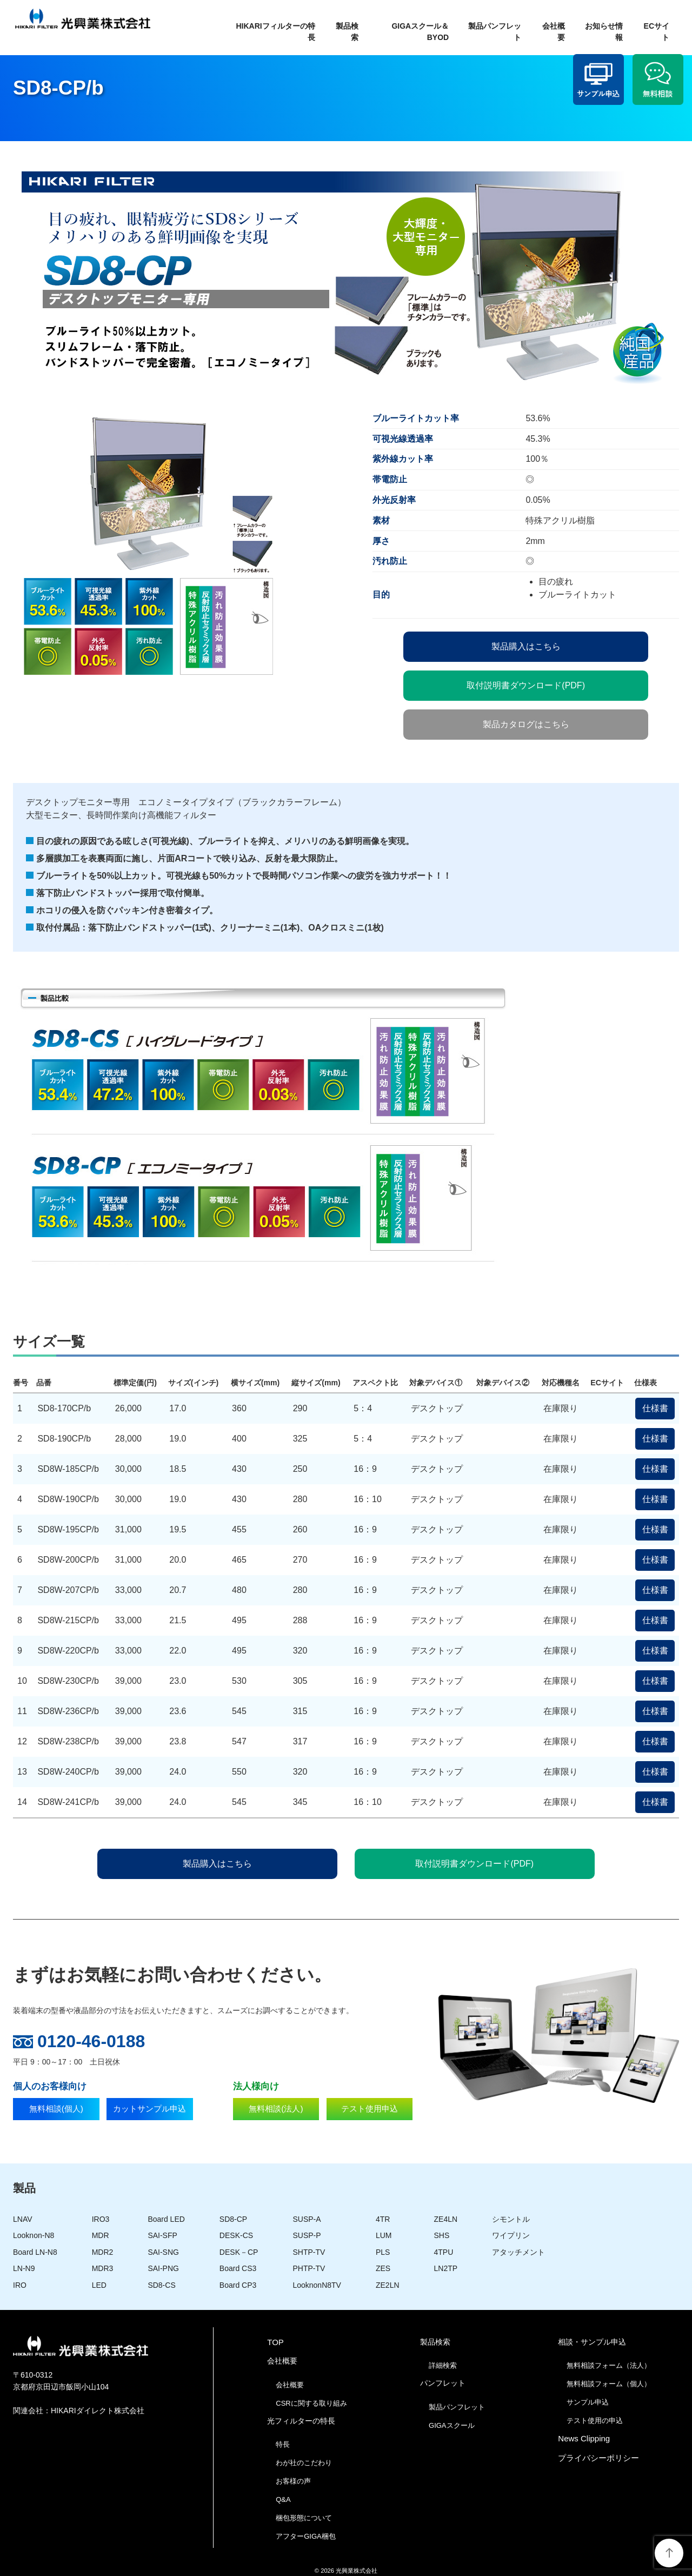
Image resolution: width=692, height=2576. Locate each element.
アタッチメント (518, 2252)
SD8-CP (233, 2219)
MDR (100, 2235)
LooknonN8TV (316, 2285)
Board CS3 (237, 2268)
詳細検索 (443, 2365)
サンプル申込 (588, 2402)
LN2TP (446, 2268)
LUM (384, 2235)
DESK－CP (238, 2252)
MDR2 (103, 2252)
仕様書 (655, 1408)
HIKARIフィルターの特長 (275, 32)
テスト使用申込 (369, 2111)
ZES (383, 2268)
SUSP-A (306, 2219)
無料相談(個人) (56, 2111)
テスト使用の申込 (595, 2420)
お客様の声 (293, 2481)
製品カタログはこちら (526, 724)
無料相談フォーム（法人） (609, 2365)
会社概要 (553, 32)
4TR (383, 2219)
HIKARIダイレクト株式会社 (97, 2410)
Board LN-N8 (35, 2252)
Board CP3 (237, 2285)
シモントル (511, 2219)
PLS (383, 2252)
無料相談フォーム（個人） (609, 2384)
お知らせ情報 (604, 32)
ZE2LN (388, 2285)
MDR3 (103, 2268)
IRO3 (101, 2219)
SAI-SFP (162, 2235)
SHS (442, 2235)
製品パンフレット (494, 32)
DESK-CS (236, 2235)
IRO (19, 2285)
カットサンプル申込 (149, 2111)
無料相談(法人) (276, 2111)
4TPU (444, 2252)
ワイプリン (511, 2235)
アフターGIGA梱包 (306, 2536)
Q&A (283, 2499)
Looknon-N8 (33, 2235)
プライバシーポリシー (598, 2457)
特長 (283, 2444)
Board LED (166, 2219)
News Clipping (584, 2438)
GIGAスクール (452, 2425)
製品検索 (347, 32)
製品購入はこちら (526, 646)
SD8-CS (161, 2285)
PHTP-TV (308, 2268)
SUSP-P (306, 2235)
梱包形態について (304, 2518)
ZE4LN (446, 2219)
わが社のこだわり (304, 2463)
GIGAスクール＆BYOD (420, 32)
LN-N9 (24, 2268)
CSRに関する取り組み (311, 2403)
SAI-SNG (163, 2252)
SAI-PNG (163, 2268)
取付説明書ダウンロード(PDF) (526, 685)
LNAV (22, 2219)
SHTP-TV (308, 2252)
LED (99, 2285)
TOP (275, 2342)
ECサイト (656, 32)
